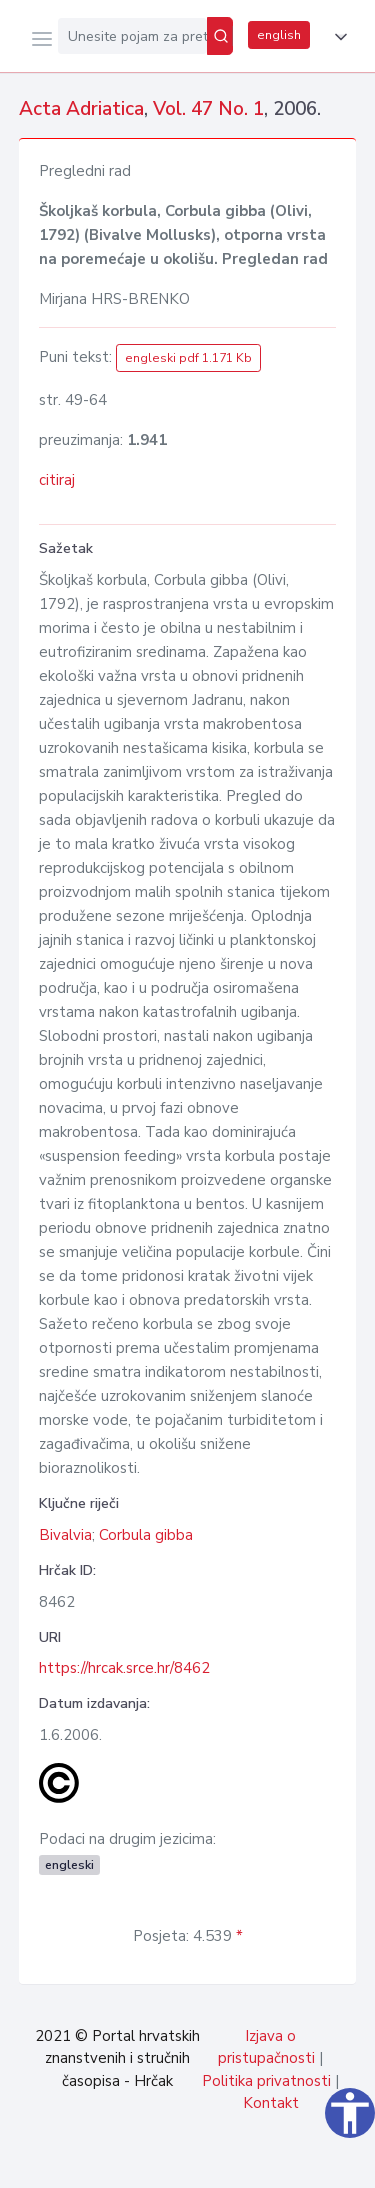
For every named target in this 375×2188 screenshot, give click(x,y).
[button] (337, 37)
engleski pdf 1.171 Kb (188, 358)
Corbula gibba (146, 1535)
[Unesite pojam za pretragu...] (132, 36)
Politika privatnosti (266, 2081)
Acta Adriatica (81, 109)
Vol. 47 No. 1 (208, 109)
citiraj (57, 480)
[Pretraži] (220, 36)
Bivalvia (65, 1535)
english (279, 35)
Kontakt (271, 2103)
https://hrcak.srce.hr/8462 (124, 1668)
